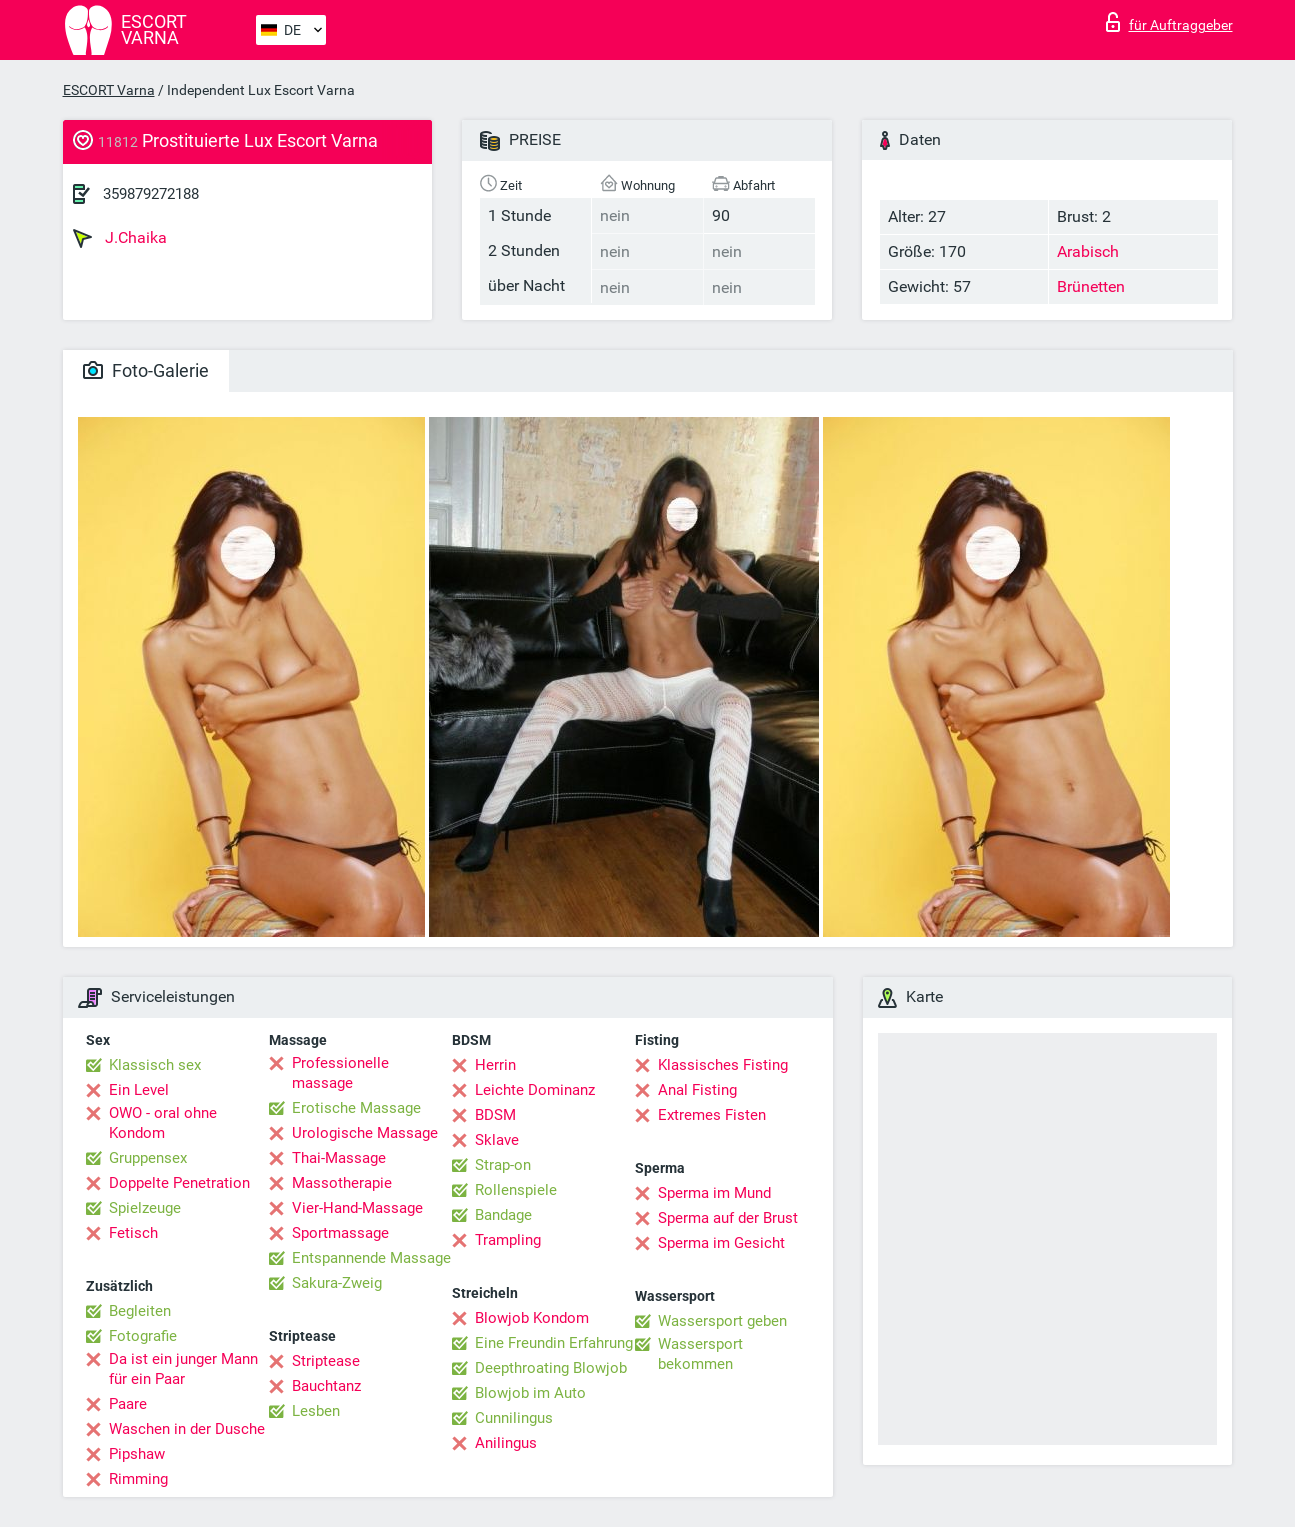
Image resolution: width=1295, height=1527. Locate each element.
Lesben (316, 1411)
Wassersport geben (722, 1321)
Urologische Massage (365, 1133)
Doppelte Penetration (179, 1183)
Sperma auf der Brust (728, 1218)
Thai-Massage (339, 1158)
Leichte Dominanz (535, 1090)
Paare (128, 1404)
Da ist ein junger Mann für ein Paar (183, 1369)
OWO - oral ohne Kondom (163, 1123)
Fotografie (143, 1336)
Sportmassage (340, 1233)
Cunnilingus (514, 1418)
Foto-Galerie (146, 370)
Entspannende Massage (371, 1258)
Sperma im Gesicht (721, 1243)
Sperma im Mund (714, 1193)
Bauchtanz (326, 1386)
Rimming (138, 1479)
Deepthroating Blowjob (551, 1368)
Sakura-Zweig (337, 1283)
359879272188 (151, 194)
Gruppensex (148, 1158)
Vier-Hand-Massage (357, 1208)
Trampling (508, 1240)
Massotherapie (342, 1183)
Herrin (495, 1065)
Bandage (503, 1215)
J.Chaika (120, 238)
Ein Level (139, 1090)
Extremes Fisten (712, 1115)
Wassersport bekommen (700, 1354)
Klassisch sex (155, 1065)
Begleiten (140, 1311)
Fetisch (133, 1233)
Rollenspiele (516, 1190)
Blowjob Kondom (532, 1318)
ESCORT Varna (109, 90)
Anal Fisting (697, 1090)
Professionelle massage (340, 1073)
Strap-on (503, 1165)
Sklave (497, 1140)
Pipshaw (137, 1454)
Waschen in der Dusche (187, 1429)
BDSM (495, 1115)
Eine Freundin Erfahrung (554, 1343)
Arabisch (1088, 251)
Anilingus (506, 1443)
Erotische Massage (356, 1108)
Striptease (326, 1361)
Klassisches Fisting (723, 1065)
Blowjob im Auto (530, 1393)
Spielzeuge (145, 1208)
